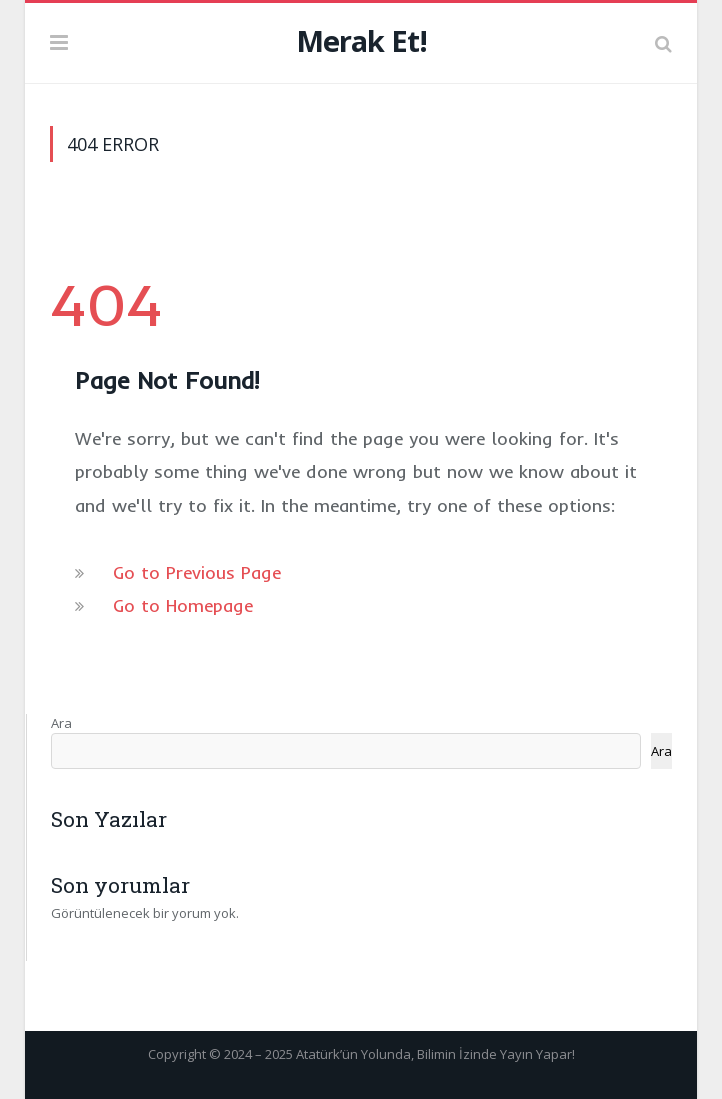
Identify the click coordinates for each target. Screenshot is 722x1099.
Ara (61, 723)
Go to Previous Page (197, 572)
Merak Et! (361, 40)
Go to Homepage (183, 605)
